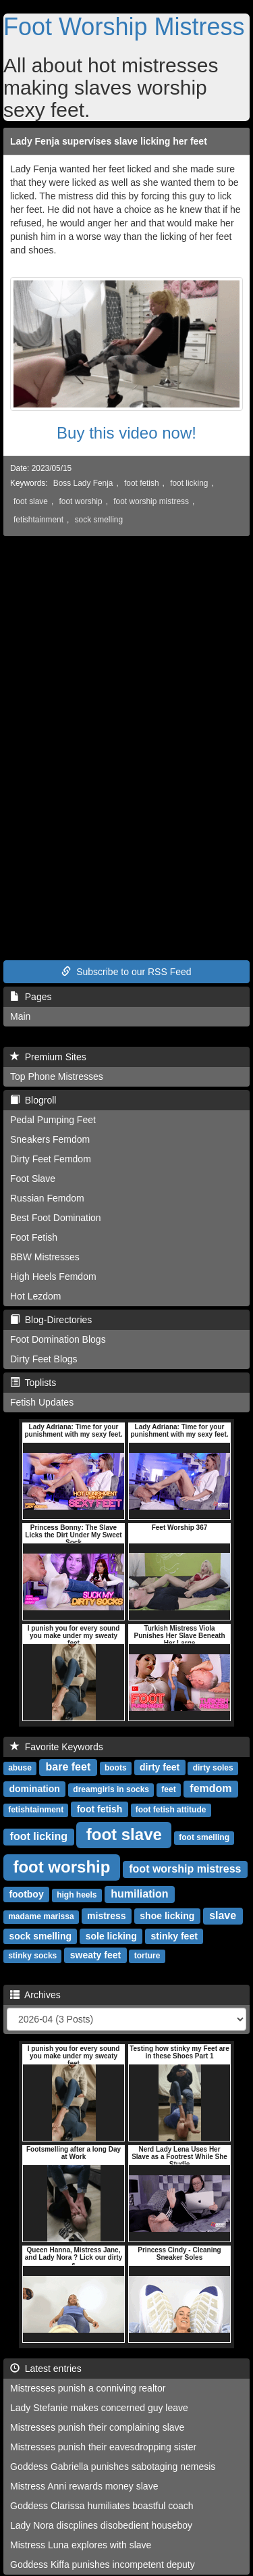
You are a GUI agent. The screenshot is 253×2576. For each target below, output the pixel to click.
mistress (106, 1915)
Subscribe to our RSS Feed (126, 971)
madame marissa (41, 1916)
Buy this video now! (126, 433)
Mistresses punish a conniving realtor (87, 2388)
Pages (30, 996)
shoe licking (167, 1915)
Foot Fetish (33, 1237)
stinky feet (174, 1936)
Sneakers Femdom (50, 1139)
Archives (35, 1994)
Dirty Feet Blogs (44, 1359)
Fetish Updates (42, 1402)
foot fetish (141, 483)
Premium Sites (48, 1056)
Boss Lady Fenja (83, 483)
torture (147, 1955)
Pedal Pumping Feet (53, 1119)
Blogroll (33, 1100)
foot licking (189, 483)
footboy (26, 1894)
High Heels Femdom (53, 1276)
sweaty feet (95, 1955)
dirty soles (213, 1768)
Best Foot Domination (55, 1217)
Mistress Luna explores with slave (80, 2545)
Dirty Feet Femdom (50, 1159)
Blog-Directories (51, 1319)
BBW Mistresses (45, 1257)
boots (116, 1768)
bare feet (68, 1767)
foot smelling (204, 1837)
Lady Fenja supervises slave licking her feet (108, 141)
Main (20, 1016)
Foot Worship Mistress (123, 27)
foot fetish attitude (171, 1809)
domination (34, 1788)
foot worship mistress (151, 501)
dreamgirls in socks (111, 1789)
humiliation (139, 1894)
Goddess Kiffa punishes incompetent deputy (102, 2564)
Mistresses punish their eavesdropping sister (103, 2447)
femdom (210, 1788)
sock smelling (99, 519)
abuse (20, 1768)
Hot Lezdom (35, 1296)
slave (222, 1915)
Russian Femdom (47, 1198)
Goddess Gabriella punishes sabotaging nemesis (112, 2466)
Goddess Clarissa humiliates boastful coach (102, 2505)
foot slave (30, 501)
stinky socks (32, 1955)
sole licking (111, 1936)
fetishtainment (38, 519)
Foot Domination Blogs (58, 1339)
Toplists (33, 1382)
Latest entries (46, 2368)
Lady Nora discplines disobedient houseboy (101, 2525)
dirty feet (159, 1767)
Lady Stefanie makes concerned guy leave (99, 2407)
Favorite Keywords (56, 1746)
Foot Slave (32, 1178)
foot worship (81, 501)
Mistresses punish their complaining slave (97, 2427)
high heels (76, 1895)
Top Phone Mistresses (56, 1076)
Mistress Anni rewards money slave (84, 2486)
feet (168, 1789)
